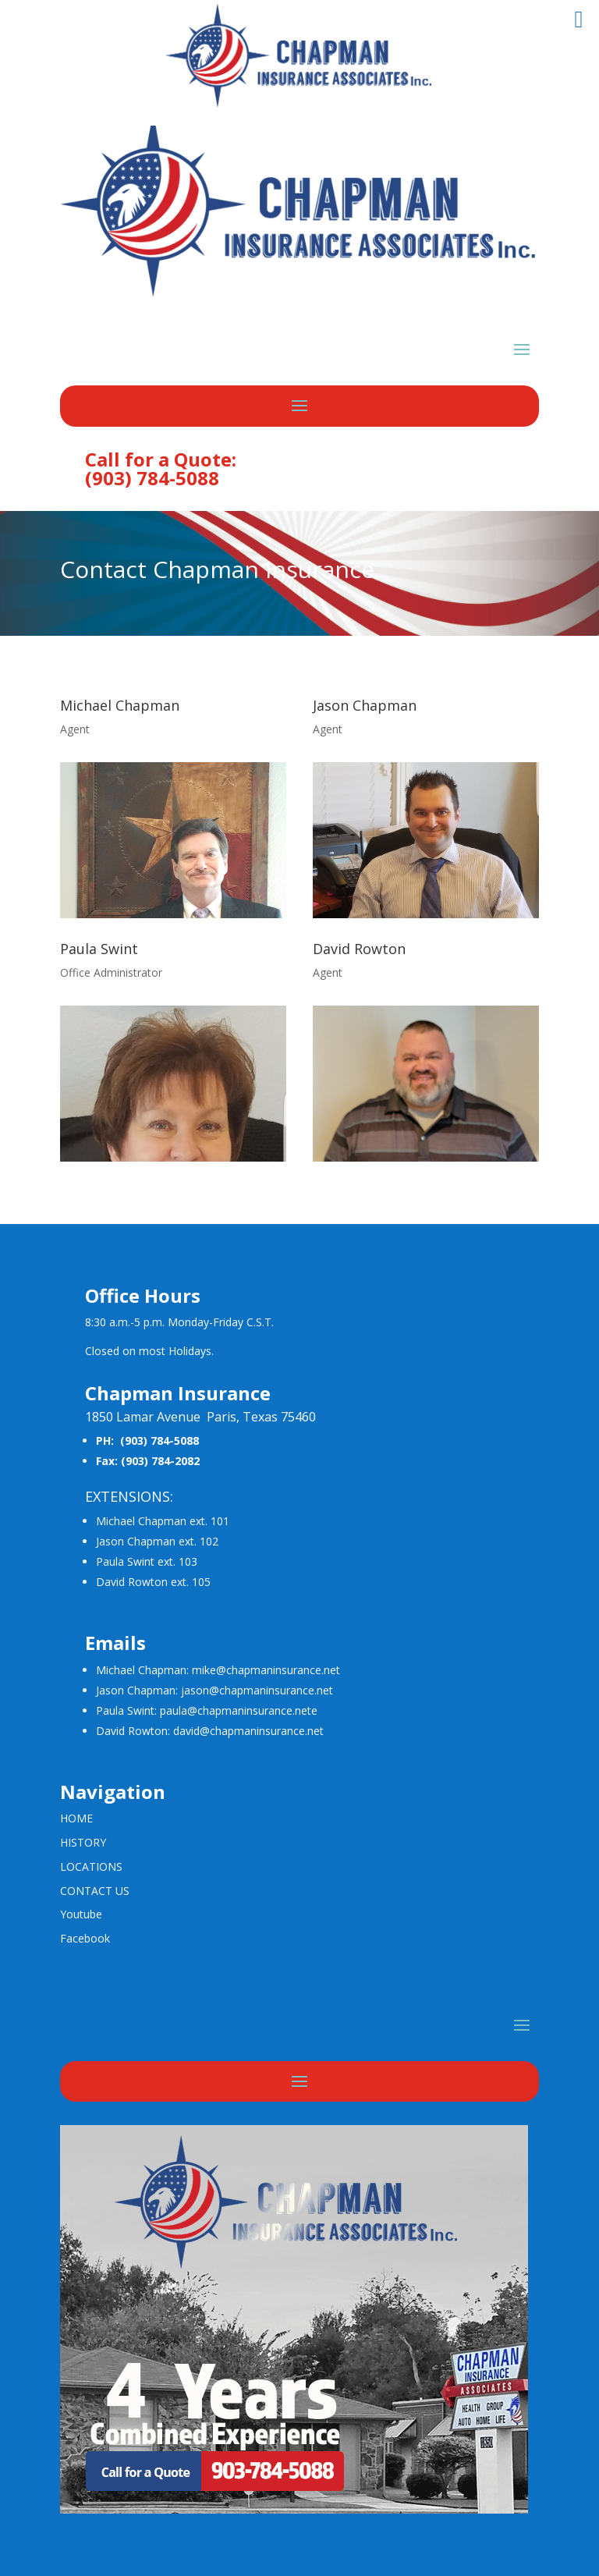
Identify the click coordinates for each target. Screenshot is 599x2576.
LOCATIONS (91, 1866)
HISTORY (83, 1842)
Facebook (85, 1938)
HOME (76, 1818)
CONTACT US (94, 1890)
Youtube (81, 1914)
